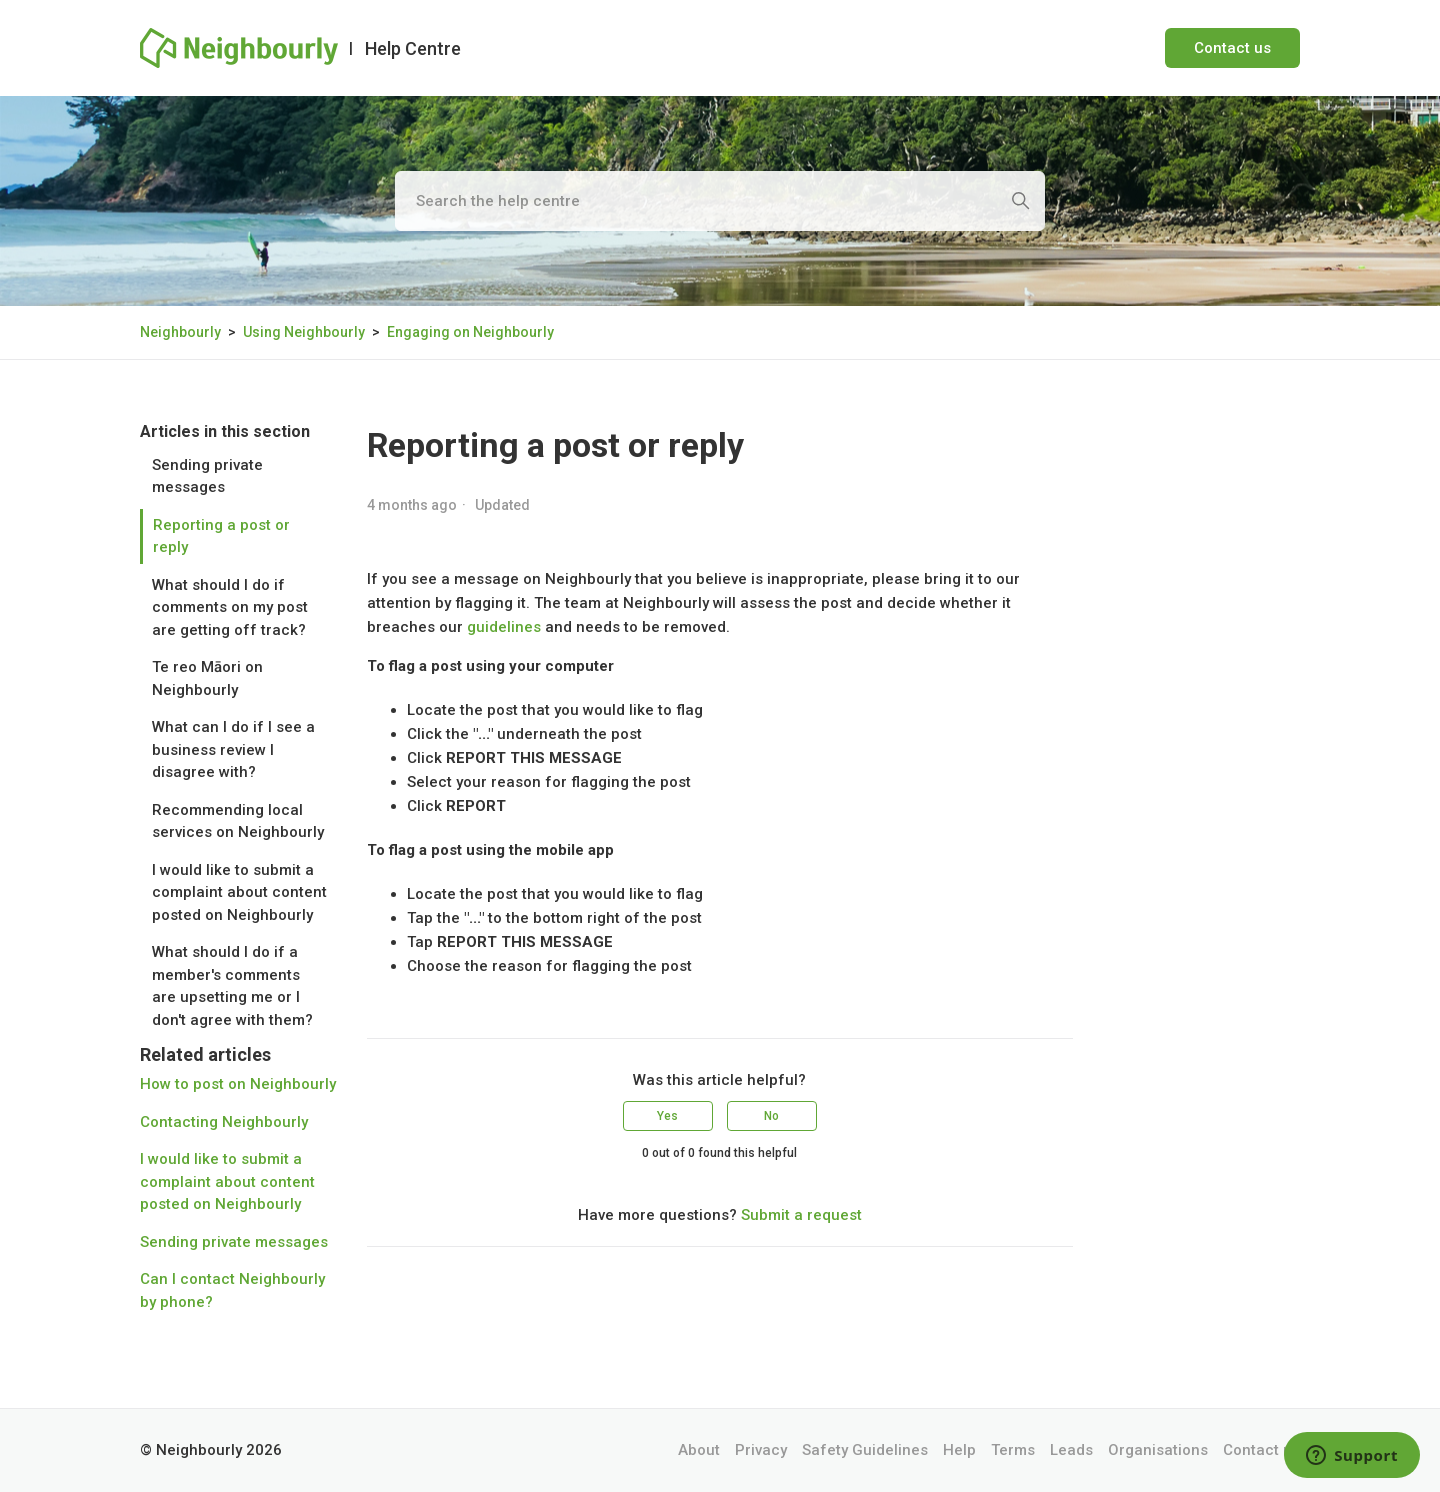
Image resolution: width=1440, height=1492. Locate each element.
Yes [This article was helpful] (667, 1116)
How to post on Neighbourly (238, 1084)
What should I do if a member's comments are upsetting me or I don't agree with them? (232, 986)
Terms (1013, 1450)
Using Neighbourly (304, 332)
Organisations (1158, 1450)
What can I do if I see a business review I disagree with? (233, 749)
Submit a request (801, 1215)
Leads (1071, 1450)
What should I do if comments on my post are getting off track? (230, 607)
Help (959, 1450)
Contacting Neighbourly (224, 1122)
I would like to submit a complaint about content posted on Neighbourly (239, 892)
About (699, 1450)
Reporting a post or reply (221, 536)
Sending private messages (207, 476)
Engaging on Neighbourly (470, 332)
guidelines (504, 627)
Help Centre (413, 48)
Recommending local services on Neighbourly (238, 821)
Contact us (1232, 48)
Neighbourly (180, 332)
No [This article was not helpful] (771, 1116)
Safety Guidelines (865, 1450)
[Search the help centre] (720, 201)
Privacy (761, 1450)
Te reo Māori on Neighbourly (207, 678)
